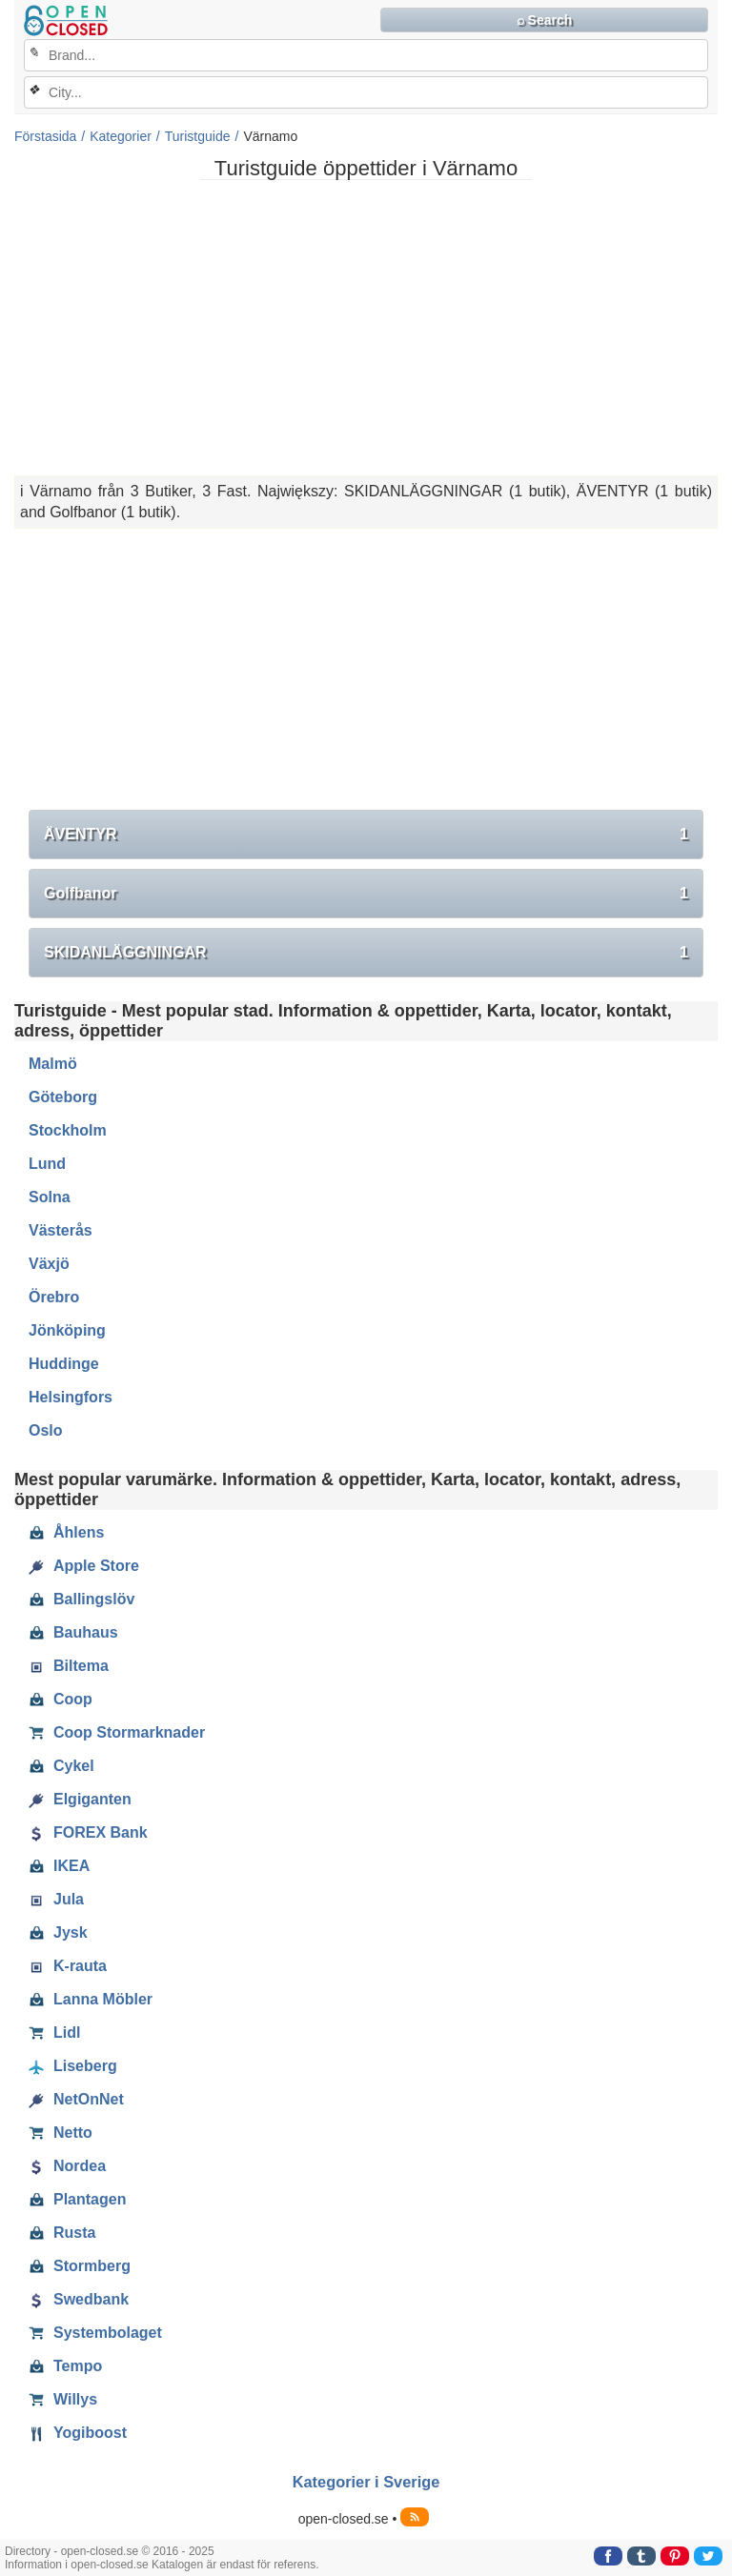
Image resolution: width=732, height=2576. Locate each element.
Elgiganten (80, 1799)
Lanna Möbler (90, 1999)
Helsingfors (70, 1397)
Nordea (67, 2166)
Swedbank (79, 2299)
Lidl (54, 2033)
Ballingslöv (81, 1599)
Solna (50, 1197)
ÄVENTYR (366, 834)
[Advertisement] (366, 327)
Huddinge (64, 1364)
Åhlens (66, 1532)
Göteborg (63, 1097)
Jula (56, 1899)
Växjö (49, 1264)
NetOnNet (76, 2099)
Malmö (53, 1064)
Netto (60, 2133)
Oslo (46, 1430)
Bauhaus (73, 1632)
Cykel (61, 1766)
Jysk (58, 1933)
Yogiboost (78, 2433)
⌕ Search (545, 20)
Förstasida (45, 136)
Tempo (65, 2366)
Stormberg (80, 2266)
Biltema (69, 1666)
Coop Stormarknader (117, 1732)
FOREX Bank (88, 1832)
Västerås (60, 1230)
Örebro (54, 1297)
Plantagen (77, 2199)
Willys (63, 2399)
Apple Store (84, 1566)
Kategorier (121, 136)
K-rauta (68, 1966)
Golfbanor (366, 893)
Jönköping (67, 1330)
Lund (47, 1164)
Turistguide (198, 136)
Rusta (62, 2233)
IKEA (59, 1866)
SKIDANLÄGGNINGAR (366, 952)
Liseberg (73, 2066)
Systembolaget (95, 2333)
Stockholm (68, 1130)
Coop (60, 1699)
